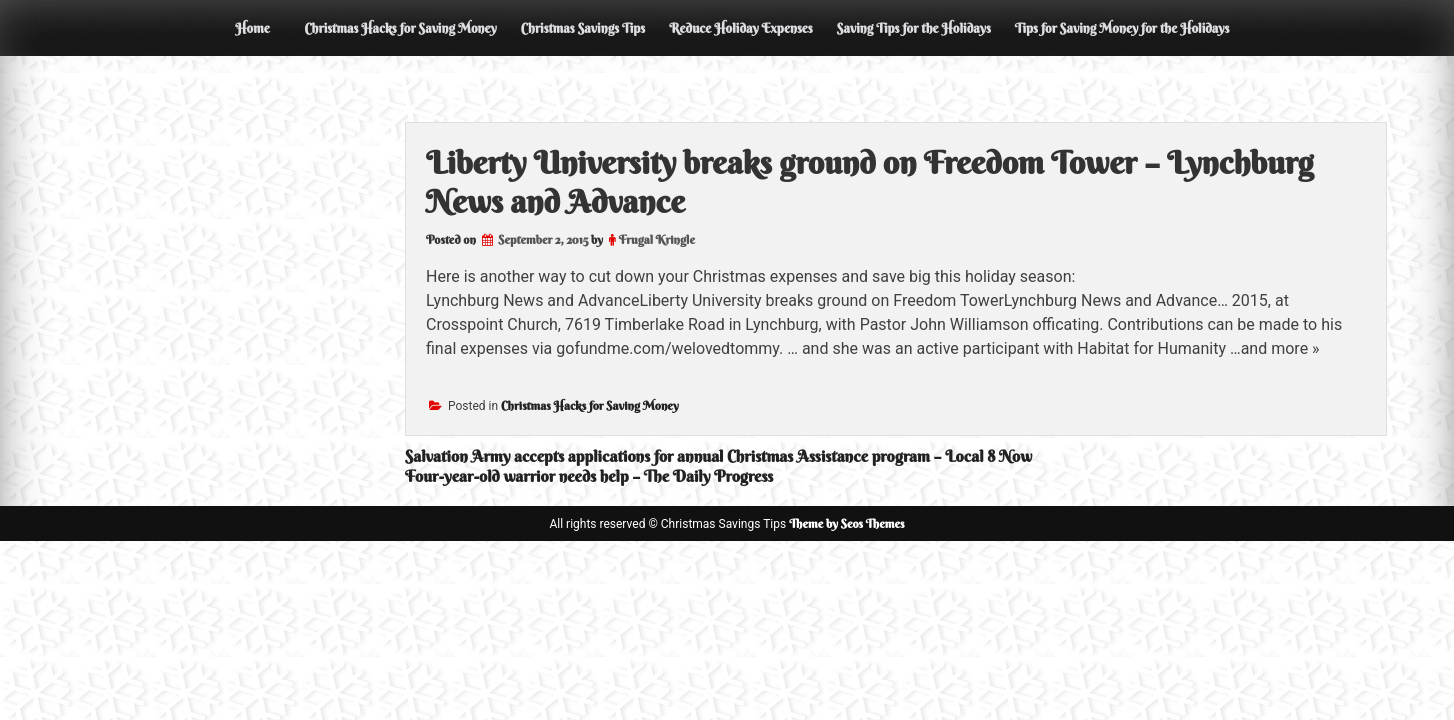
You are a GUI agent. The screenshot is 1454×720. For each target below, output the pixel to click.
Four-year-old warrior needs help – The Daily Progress (589, 476)
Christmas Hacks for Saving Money (400, 28)
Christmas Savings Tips (583, 28)
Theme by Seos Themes (846, 523)
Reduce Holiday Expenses (741, 28)
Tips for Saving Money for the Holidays (1122, 28)
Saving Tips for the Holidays (914, 28)
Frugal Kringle (657, 239)
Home (252, 28)
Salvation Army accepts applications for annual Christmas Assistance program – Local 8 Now (718, 456)
